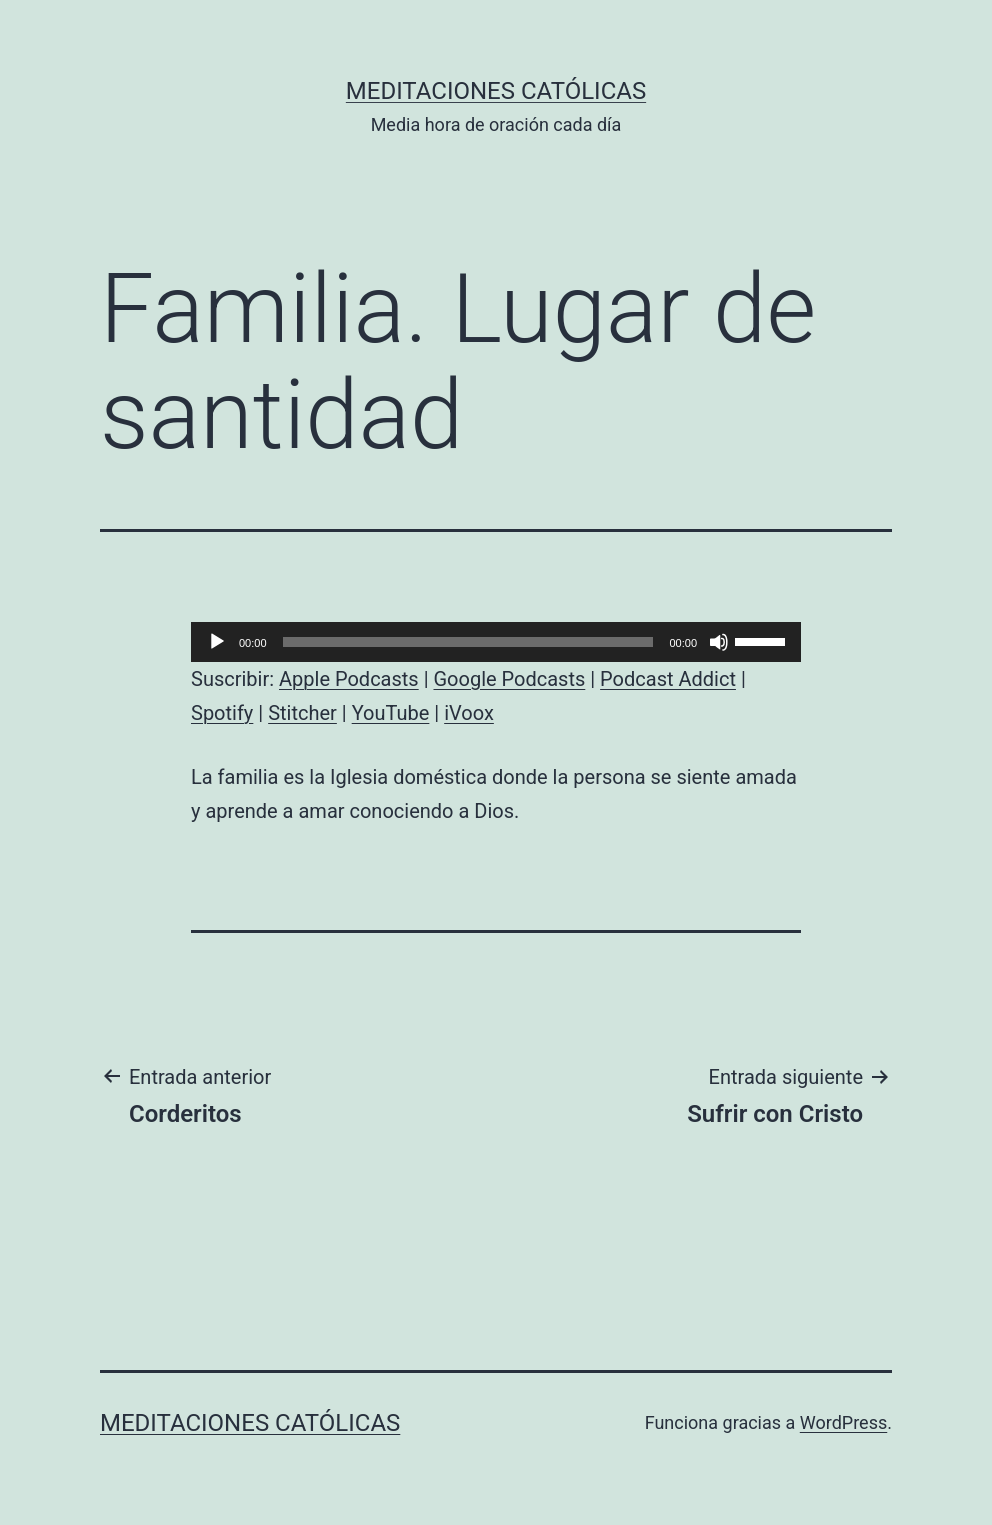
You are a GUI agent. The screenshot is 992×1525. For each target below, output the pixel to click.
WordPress (843, 1422)
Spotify (222, 713)
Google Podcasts (509, 679)
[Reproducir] (217, 642)
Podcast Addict (668, 679)
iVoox (469, 713)
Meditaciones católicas (496, 91)
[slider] (468, 642)
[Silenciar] (719, 642)
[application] (496, 642)
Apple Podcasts (349, 679)
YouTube (391, 713)
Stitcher (302, 713)
